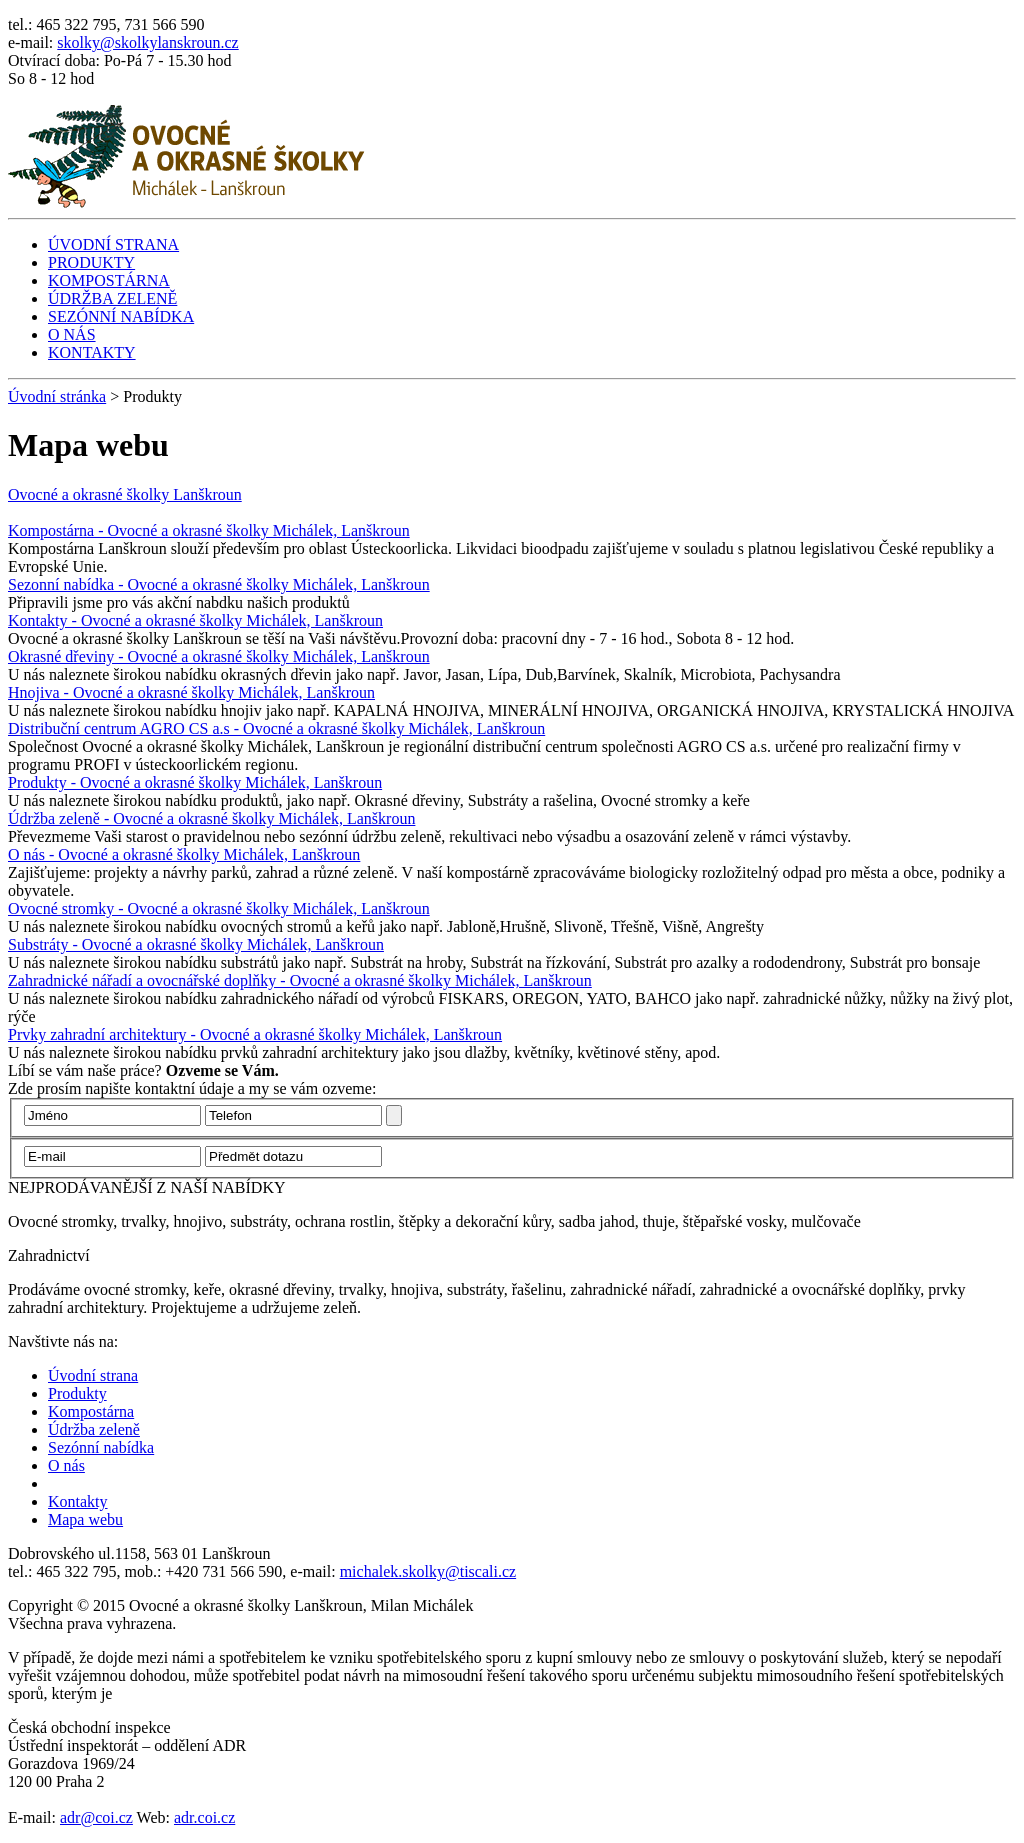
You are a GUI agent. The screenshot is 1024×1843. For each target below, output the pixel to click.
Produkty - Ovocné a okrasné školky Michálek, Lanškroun (195, 782)
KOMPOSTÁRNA (109, 280)
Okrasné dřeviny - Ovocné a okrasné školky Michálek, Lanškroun (219, 656)
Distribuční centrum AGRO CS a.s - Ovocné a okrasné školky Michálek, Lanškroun (276, 728)
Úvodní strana (93, 1375)
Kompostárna (91, 1411)
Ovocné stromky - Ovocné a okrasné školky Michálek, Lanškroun (219, 908)
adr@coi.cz (96, 1817)
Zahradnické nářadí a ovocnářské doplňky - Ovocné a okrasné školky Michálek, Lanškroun (300, 980)
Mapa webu (85, 1519)
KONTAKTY (92, 352)
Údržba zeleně (94, 1429)
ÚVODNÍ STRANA (113, 244)
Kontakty (78, 1501)
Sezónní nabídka (101, 1447)
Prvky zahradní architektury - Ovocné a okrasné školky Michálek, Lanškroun (255, 1034)
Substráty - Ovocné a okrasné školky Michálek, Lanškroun (196, 944)
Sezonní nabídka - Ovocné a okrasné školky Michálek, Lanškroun (219, 584)
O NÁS (72, 334)
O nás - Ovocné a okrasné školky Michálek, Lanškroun (184, 854)
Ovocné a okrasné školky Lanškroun (125, 494)
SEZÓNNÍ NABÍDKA (121, 316)
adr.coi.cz (204, 1817)
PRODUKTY (91, 262)
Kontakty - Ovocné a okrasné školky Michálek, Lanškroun (195, 620)
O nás (66, 1465)
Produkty (77, 1393)
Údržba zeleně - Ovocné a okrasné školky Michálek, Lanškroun (211, 818)
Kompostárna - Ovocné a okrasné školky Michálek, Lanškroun (209, 530)
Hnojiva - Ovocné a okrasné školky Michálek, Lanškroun (191, 692)
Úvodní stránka (57, 396)
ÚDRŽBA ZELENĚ (112, 298)
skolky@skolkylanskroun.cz (147, 42)
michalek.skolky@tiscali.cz (428, 1571)
